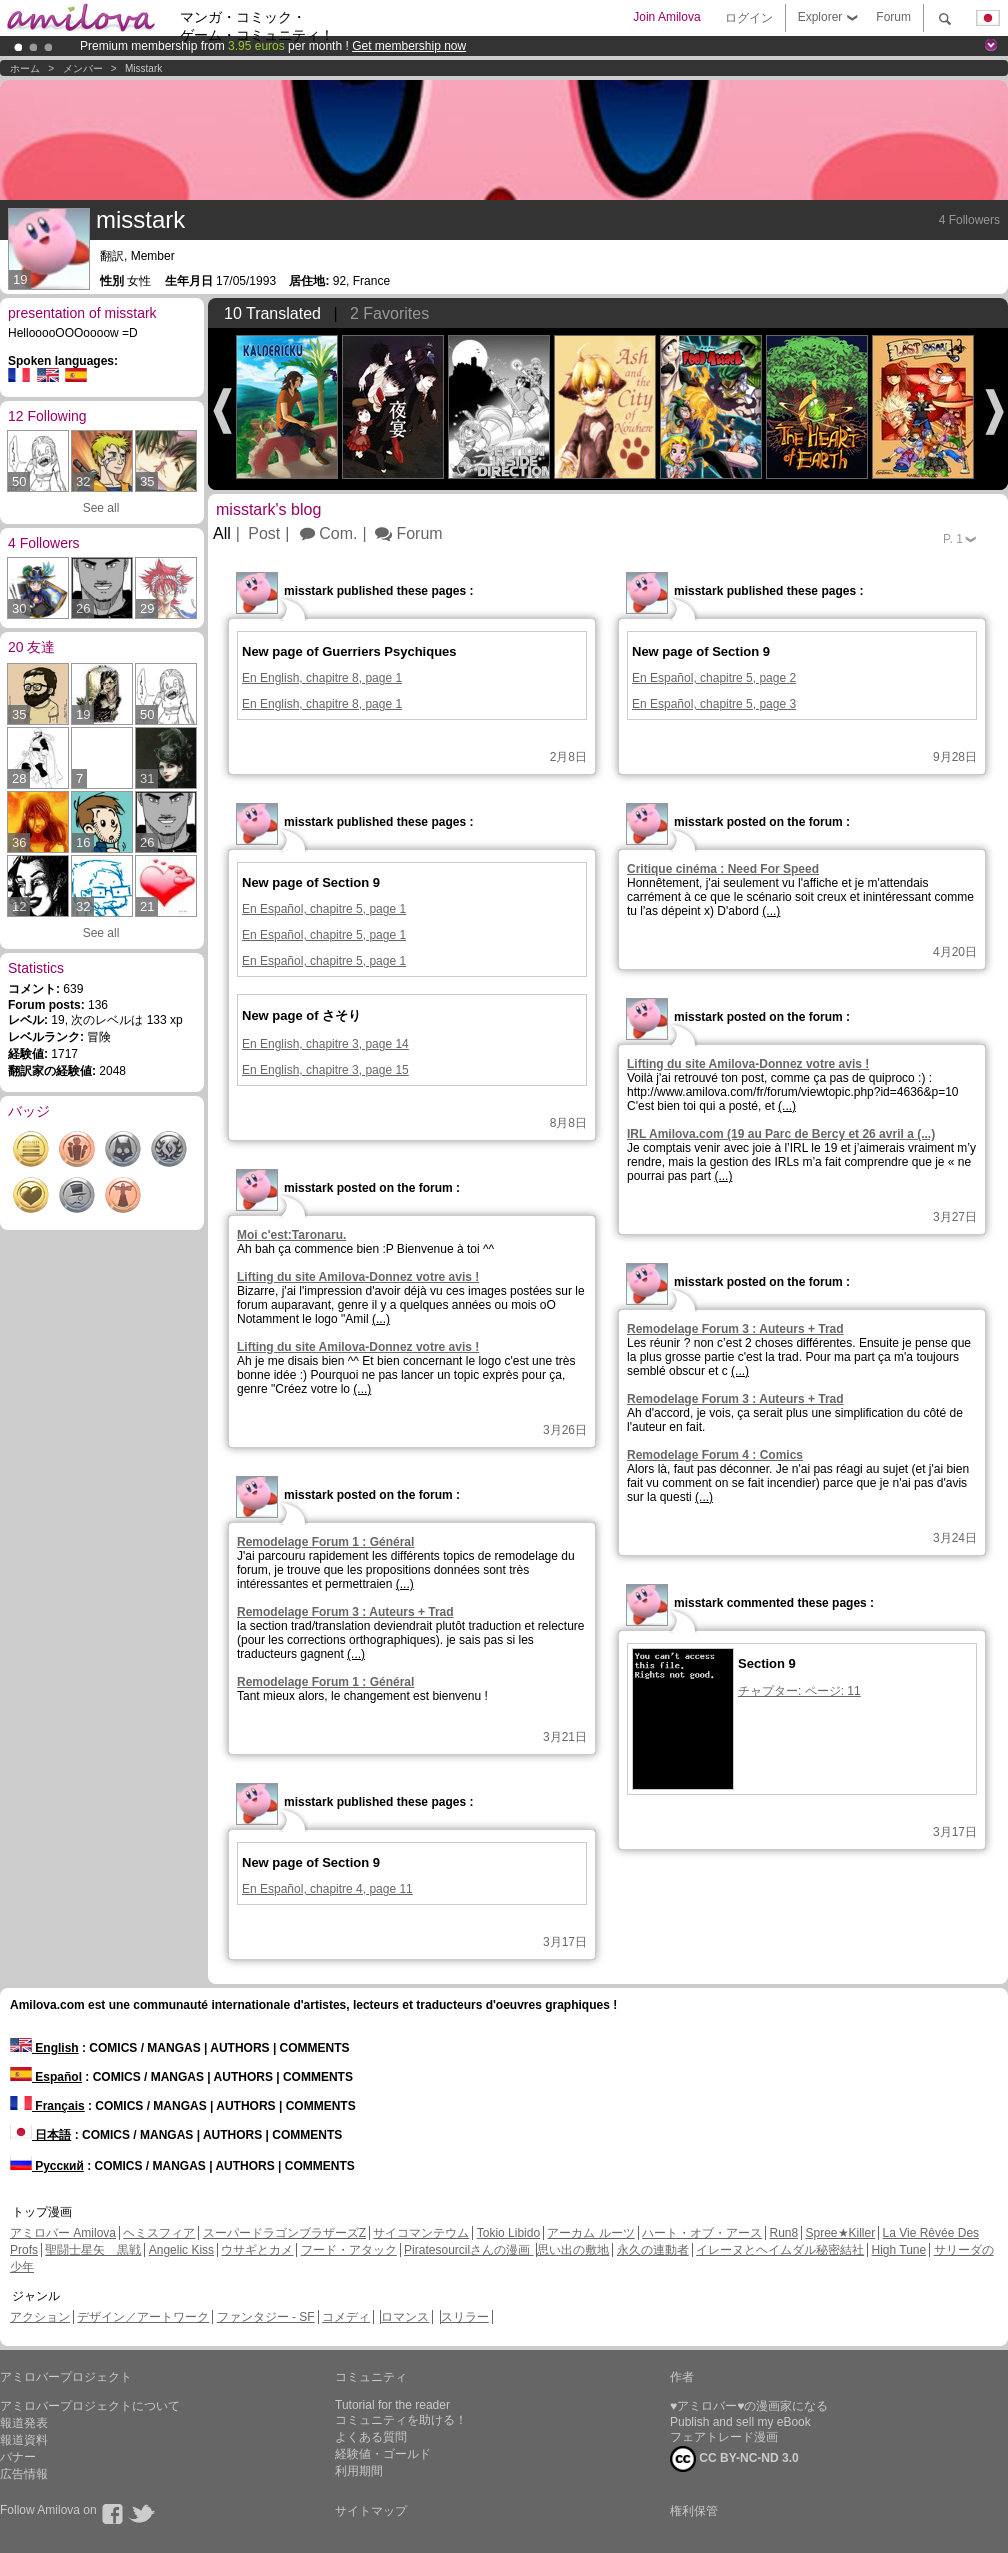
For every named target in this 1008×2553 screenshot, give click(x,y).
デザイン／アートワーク (143, 2317)
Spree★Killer (841, 2233)
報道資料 (24, 2440)
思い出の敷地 (573, 2250)
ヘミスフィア (159, 2233)
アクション (40, 2317)
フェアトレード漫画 (724, 2437)
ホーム (25, 68)
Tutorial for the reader (392, 2405)
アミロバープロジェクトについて (90, 2406)
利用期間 (359, 2471)
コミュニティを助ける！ (401, 2420)
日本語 (40, 2135)
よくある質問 (371, 2437)
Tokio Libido (508, 2233)
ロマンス (405, 2317)
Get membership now (409, 46)
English (44, 2048)
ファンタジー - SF (266, 2317)
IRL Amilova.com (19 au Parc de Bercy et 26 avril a (781, 1134)
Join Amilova (666, 17)
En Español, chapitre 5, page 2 (714, 678)
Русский (47, 2166)
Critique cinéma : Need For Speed (723, 869)
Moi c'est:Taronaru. (291, 1235)
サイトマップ (371, 2511)
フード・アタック (349, 2250)
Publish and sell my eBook (740, 2422)
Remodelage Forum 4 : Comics (715, 1455)
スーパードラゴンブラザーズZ (284, 2233)
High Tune (899, 2250)
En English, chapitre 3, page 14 (325, 1044)
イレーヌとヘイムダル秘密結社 (780, 2250)
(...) (771, 911)
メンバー (83, 68)
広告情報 (24, 2474)
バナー (18, 2457)
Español (46, 2077)
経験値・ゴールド (383, 2454)
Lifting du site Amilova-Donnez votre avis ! (748, 1064)
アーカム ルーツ (590, 2233)
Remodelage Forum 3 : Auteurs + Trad (735, 1329)
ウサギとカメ (257, 2250)
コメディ (346, 2317)
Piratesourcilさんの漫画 (468, 2250)
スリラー (465, 2317)
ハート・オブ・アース (702, 2233)
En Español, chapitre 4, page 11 (327, 1889)
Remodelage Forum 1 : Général (325, 1542)
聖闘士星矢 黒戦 (93, 2250)
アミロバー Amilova (63, 2233)
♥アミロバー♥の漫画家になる (749, 2406)
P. (953, 539)
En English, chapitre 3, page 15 (325, 1070)
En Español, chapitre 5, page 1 (324, 909)
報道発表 (24, 2423)
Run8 (783, 2233)
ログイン (749, 18)
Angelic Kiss (181, 2250)
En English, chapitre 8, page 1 (322, 678)
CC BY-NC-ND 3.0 (734, 2459)
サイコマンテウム (421, 2233)
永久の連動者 (653, 2250)
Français (47, 2106)
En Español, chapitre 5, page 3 (714, 704)
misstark (143, 68)
